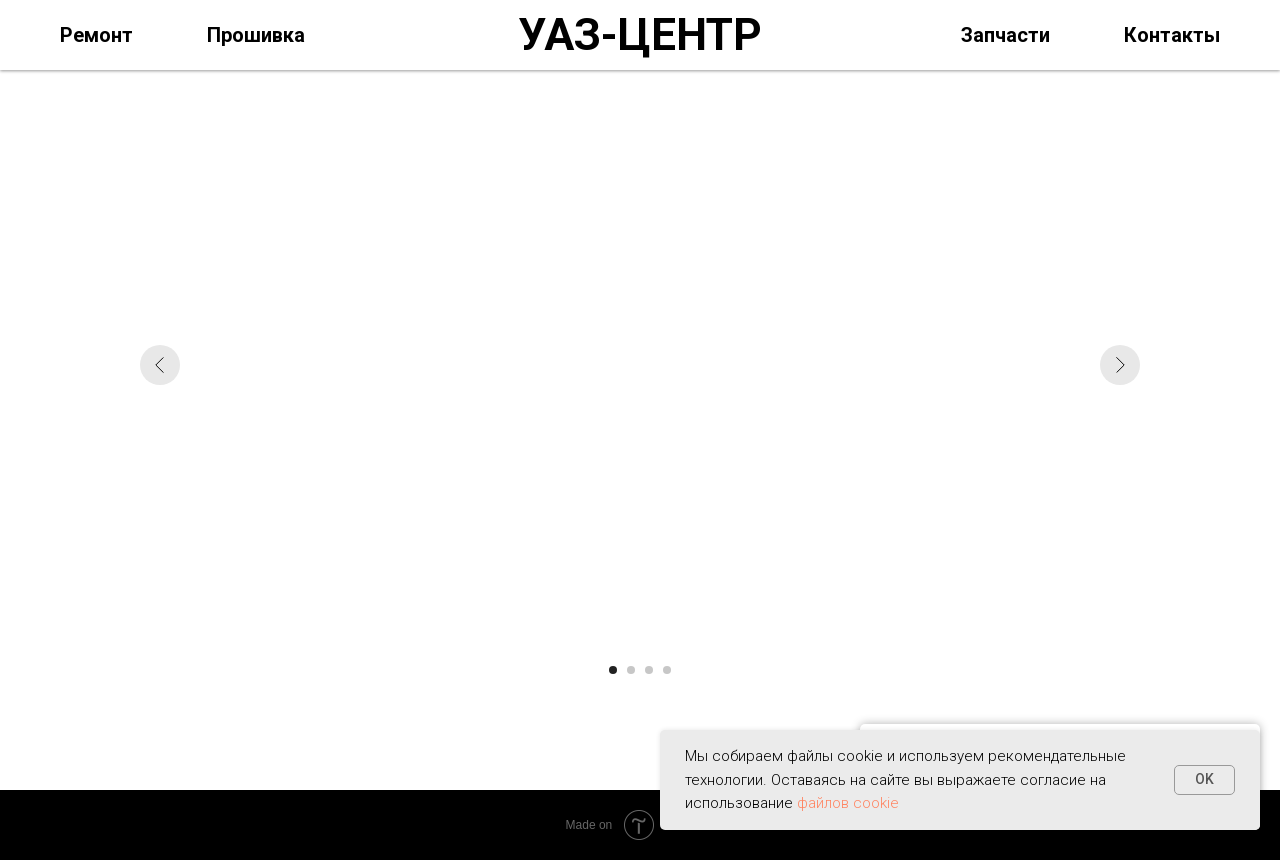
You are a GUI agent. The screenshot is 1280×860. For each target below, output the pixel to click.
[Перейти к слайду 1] (613, 670)
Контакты (1172, 35)
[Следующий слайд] (1120, 365)
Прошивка (256, 35)
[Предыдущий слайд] (160, 365)
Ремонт (96, 35)
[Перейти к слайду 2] (631, 670)
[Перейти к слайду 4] (667, 670)
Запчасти (1005, 35)
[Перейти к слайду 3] (649, 670)
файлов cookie (848, 803)
